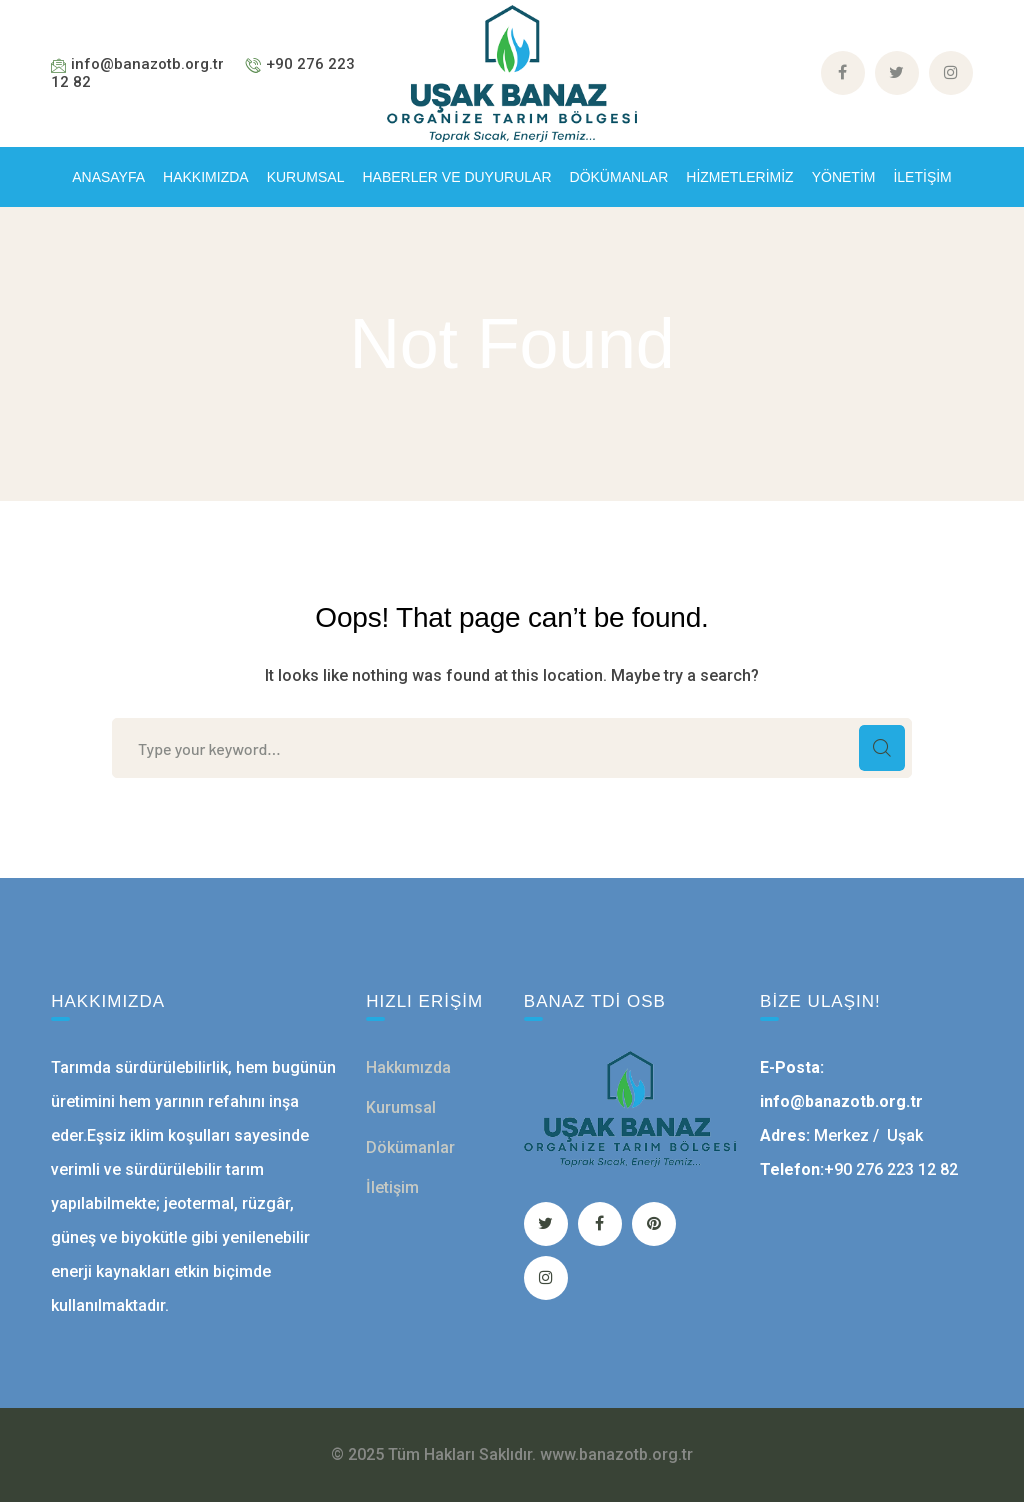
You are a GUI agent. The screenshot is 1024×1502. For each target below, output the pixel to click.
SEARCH (882, 748)
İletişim (392, 1187)
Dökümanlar (410, 1147)
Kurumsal (401, 1107)
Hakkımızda (408, 1067)
